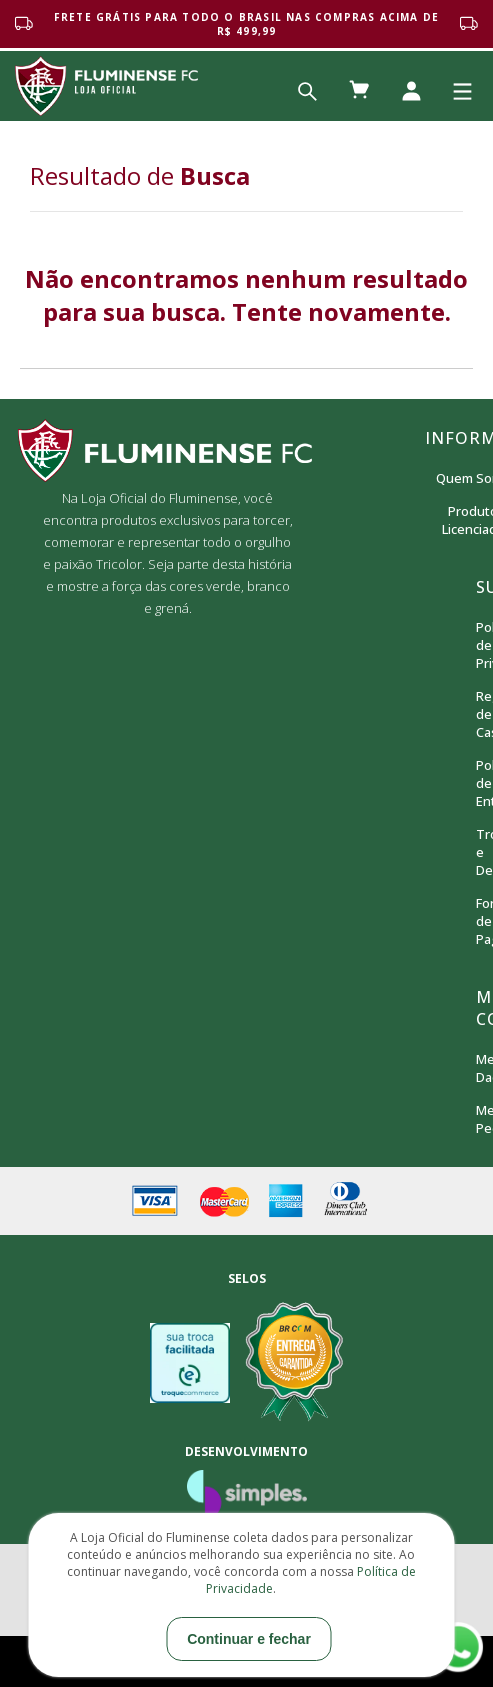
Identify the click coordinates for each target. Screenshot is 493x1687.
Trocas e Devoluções (476, 852)
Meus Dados (476, 1068)
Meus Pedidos (476, 1119)
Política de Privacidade (476, 645)
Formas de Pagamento (476, 921)
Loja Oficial (106, 86)
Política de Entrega (476, 783)
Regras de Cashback (476, 714)
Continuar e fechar (249, 1639)
